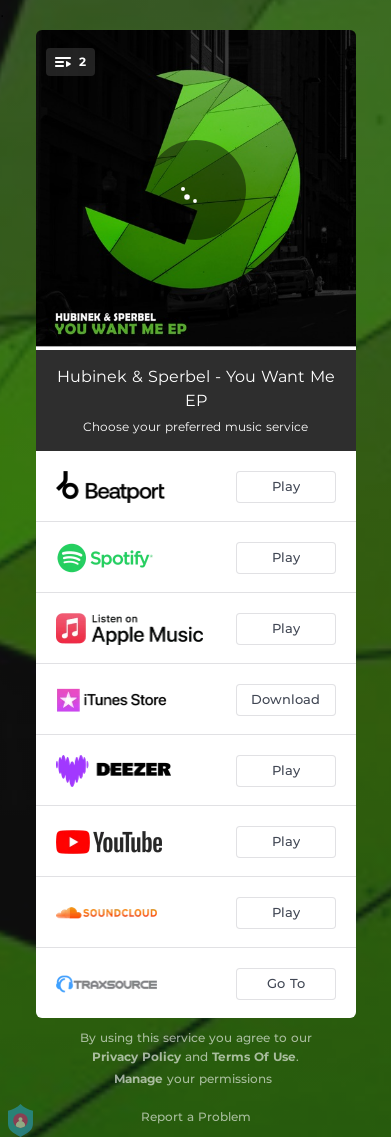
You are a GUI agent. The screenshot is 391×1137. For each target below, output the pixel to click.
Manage (138, 1078)
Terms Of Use (254, 1056)
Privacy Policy (136, 1056)
